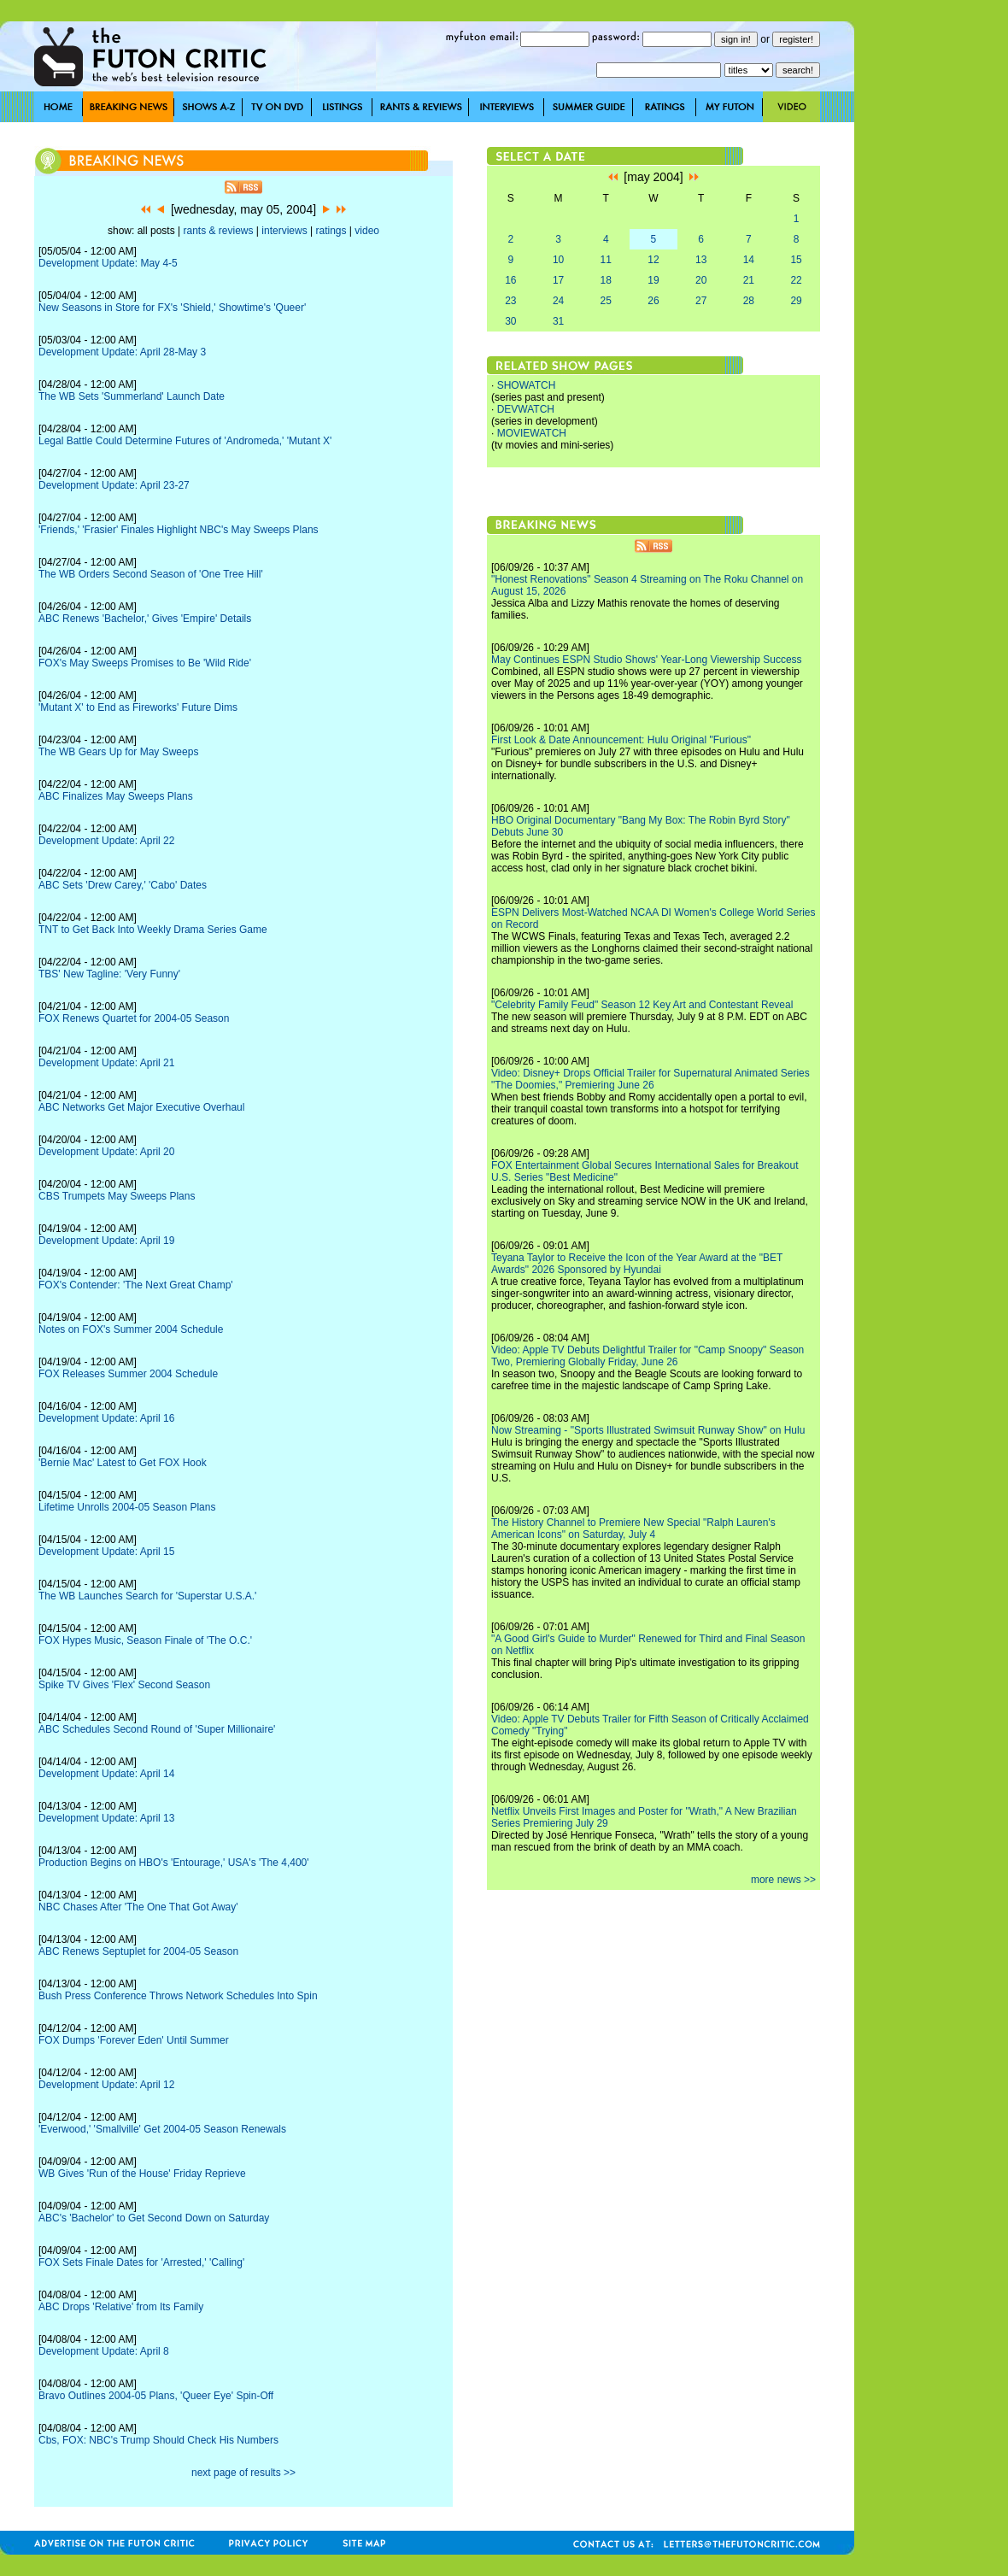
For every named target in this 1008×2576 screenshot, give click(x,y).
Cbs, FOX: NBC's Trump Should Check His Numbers (158, 2440)
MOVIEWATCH (531, 433)
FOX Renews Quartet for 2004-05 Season (133, 1018)
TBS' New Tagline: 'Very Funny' (109, 974)
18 (606, 280)
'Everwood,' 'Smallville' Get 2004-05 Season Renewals (162, 2129)
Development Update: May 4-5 (108, 263)
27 (700, 301)
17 (558, 280)
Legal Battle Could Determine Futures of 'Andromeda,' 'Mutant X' (184, 441)
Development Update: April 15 (106, 1552)
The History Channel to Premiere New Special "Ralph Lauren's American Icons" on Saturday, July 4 (633, 1528)
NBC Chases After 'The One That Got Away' (138, 1907)
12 (653, 260)
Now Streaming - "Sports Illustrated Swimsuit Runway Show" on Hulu (648, 1430)
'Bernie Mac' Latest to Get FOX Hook (122, 1463)
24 (558, 301)
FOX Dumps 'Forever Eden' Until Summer (133, 2040)
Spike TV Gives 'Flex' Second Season (124, 1685)
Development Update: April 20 (106, 1152)
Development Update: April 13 (106, 1818)
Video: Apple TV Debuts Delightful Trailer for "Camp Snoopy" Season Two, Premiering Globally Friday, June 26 (647, 1356)
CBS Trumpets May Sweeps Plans (116, 1196)
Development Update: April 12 (106, 2085)
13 (700, 260)
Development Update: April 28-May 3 (122, 352)
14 (748, 260)
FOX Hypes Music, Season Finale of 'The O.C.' (145, 1640)
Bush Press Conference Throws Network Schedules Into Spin (178, 1996)
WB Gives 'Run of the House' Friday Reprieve (142, 2174)
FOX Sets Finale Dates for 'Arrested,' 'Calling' (141, 2262)
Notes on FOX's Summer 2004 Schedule (130, 1329)
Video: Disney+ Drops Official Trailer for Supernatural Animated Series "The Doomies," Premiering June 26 (650, 1079)
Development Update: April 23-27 (114, 485)
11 (606, 260)
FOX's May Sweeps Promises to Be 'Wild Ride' (144, 663)
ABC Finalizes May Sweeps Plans (115, 796)
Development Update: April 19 (106, 1241)
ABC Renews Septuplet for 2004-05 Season (138, 1951)
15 (795, 260)
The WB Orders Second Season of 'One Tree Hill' (150, 574)
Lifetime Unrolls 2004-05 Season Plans (126, 1507)
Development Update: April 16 (106, 1418)
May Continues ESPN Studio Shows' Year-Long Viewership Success (646, 660)
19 (653, 280)
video (367, 231)
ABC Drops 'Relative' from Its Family (120, 2307)
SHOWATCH (526, 385)
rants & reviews (219, 231)
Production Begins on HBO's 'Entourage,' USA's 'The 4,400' (173, 1863)
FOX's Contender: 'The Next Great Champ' (135, 1285)
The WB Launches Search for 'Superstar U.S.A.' (147, 1596)
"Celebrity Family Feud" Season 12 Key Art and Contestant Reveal (642, 1005)
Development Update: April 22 (106, 841)
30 (510, 321)
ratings (330, 231)
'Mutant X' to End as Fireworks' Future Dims (137, 707)
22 (795, 280)
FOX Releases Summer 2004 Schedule (128, 1374)
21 (748, 280)
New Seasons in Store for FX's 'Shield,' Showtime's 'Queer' (172, 308)
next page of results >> (243, 2473)
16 (510, 280)
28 (748, 301)
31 (558, 321)
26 (653, 301)
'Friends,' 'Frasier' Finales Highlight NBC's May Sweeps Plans (178, 530)
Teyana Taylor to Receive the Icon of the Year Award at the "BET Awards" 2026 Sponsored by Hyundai (636, 1264)
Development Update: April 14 (106, 1774)
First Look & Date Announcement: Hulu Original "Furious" (621, 740)
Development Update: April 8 (103, 2351)
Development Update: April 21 (106, 1063)
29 (795, 301)
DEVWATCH (525, 409)
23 (510, 301)
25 (606, 301)
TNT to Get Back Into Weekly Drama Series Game (152, 930)
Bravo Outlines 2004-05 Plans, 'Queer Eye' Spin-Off (155, 2396)
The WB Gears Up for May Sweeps (118, 752)
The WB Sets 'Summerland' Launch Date (131, 396)
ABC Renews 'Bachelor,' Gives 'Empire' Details (144, 619)
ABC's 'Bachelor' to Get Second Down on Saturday (153, 2218)
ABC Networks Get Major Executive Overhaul (141, 1107)
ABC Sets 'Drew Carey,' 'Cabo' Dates (122, 885)
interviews (284, 231)
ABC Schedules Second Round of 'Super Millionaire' (156, 1729)
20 (700, 280)
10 (558, 260)
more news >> (783, 1880)
